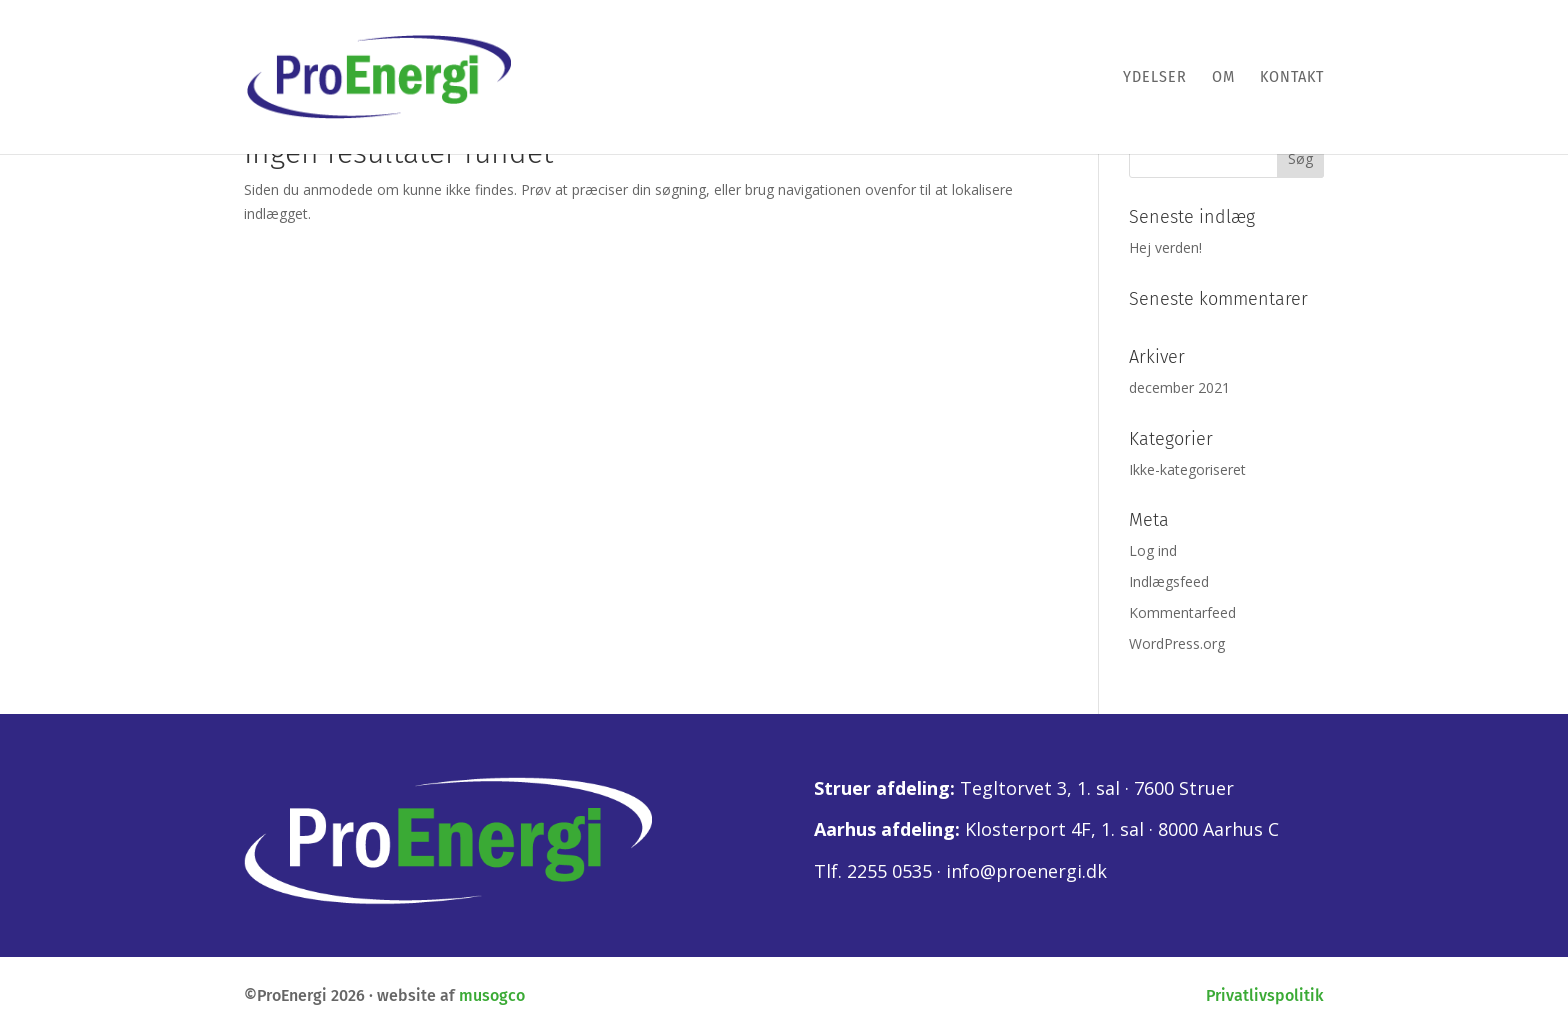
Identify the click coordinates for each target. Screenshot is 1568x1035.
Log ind (1153, 550)
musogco (492, 995)
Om (1223, 78)
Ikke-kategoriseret (1187, 469)
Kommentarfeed (1182, 612)
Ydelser (1155, 78)
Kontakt (1292, 78)
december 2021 (1179, 387)
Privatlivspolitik (1265, 995)
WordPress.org (1177, 643)
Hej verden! (1165, 247)
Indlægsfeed (1169, 581)
